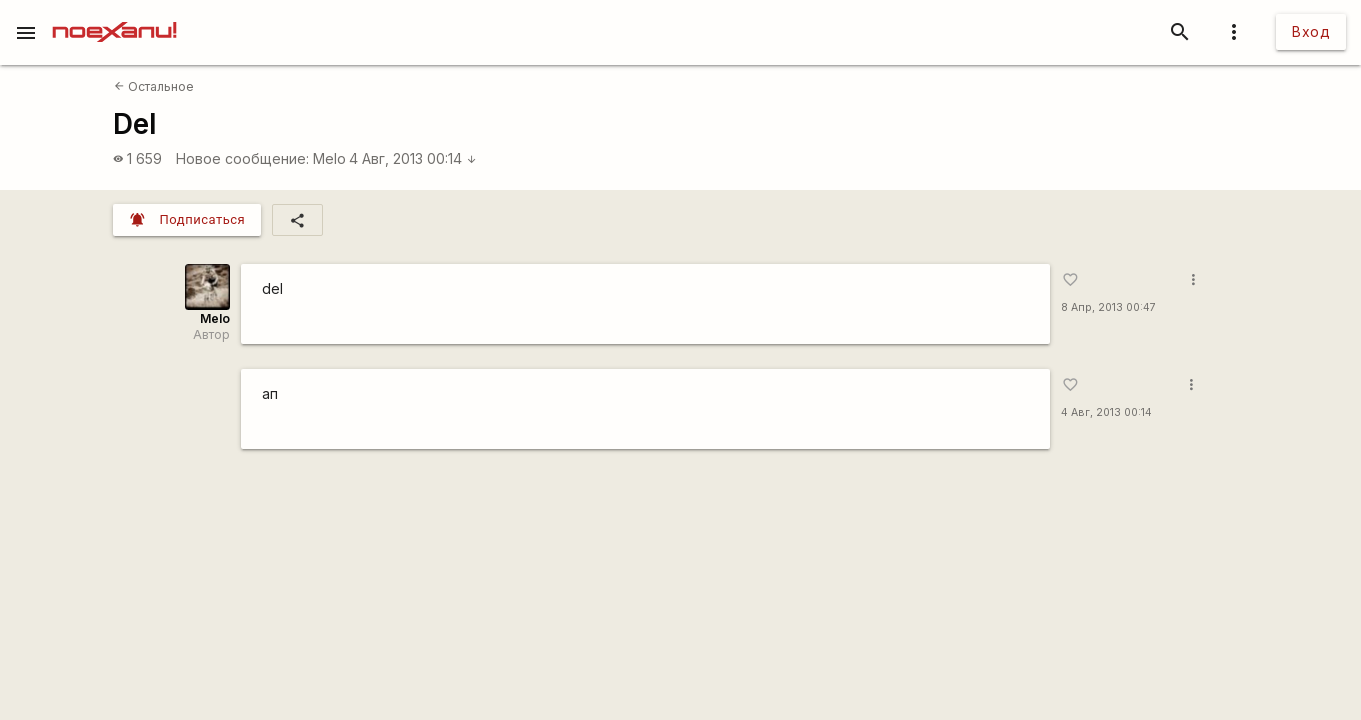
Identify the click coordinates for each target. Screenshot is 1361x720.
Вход (1311, 31)
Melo (329, 158)
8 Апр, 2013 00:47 (1108, 307)
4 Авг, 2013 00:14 (413, 158)
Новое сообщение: (242, 158)
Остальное (154, 86)
